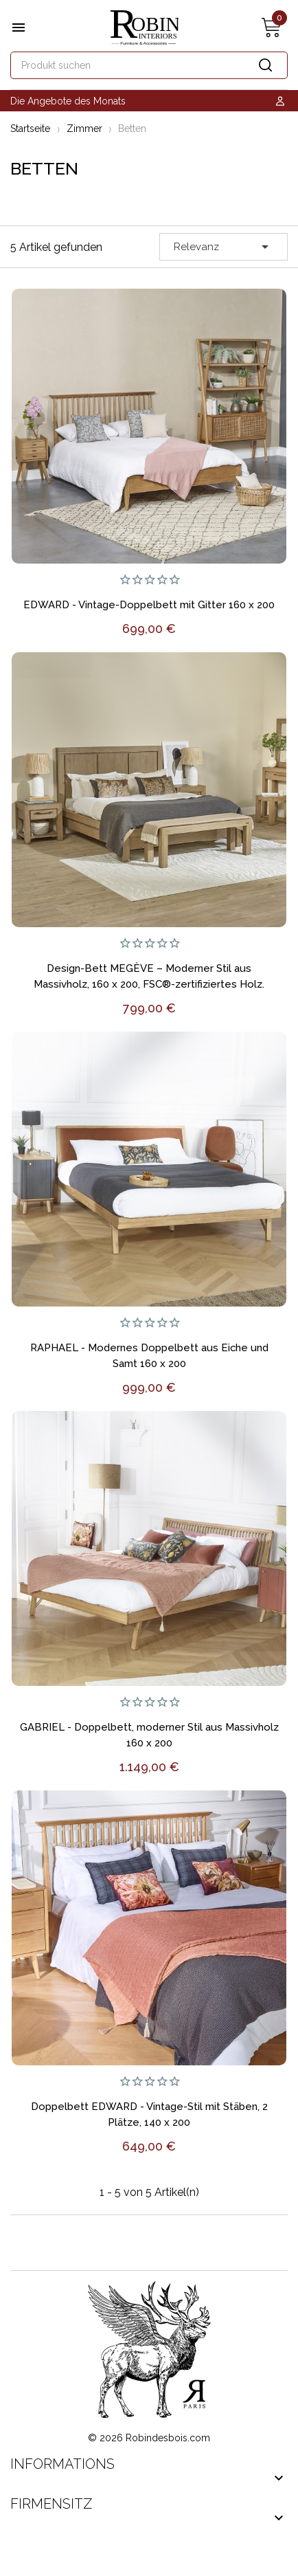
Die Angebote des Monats (68, 101)
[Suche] (149, 65)
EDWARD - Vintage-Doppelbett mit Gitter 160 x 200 (149, 605)
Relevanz (223, 246)
